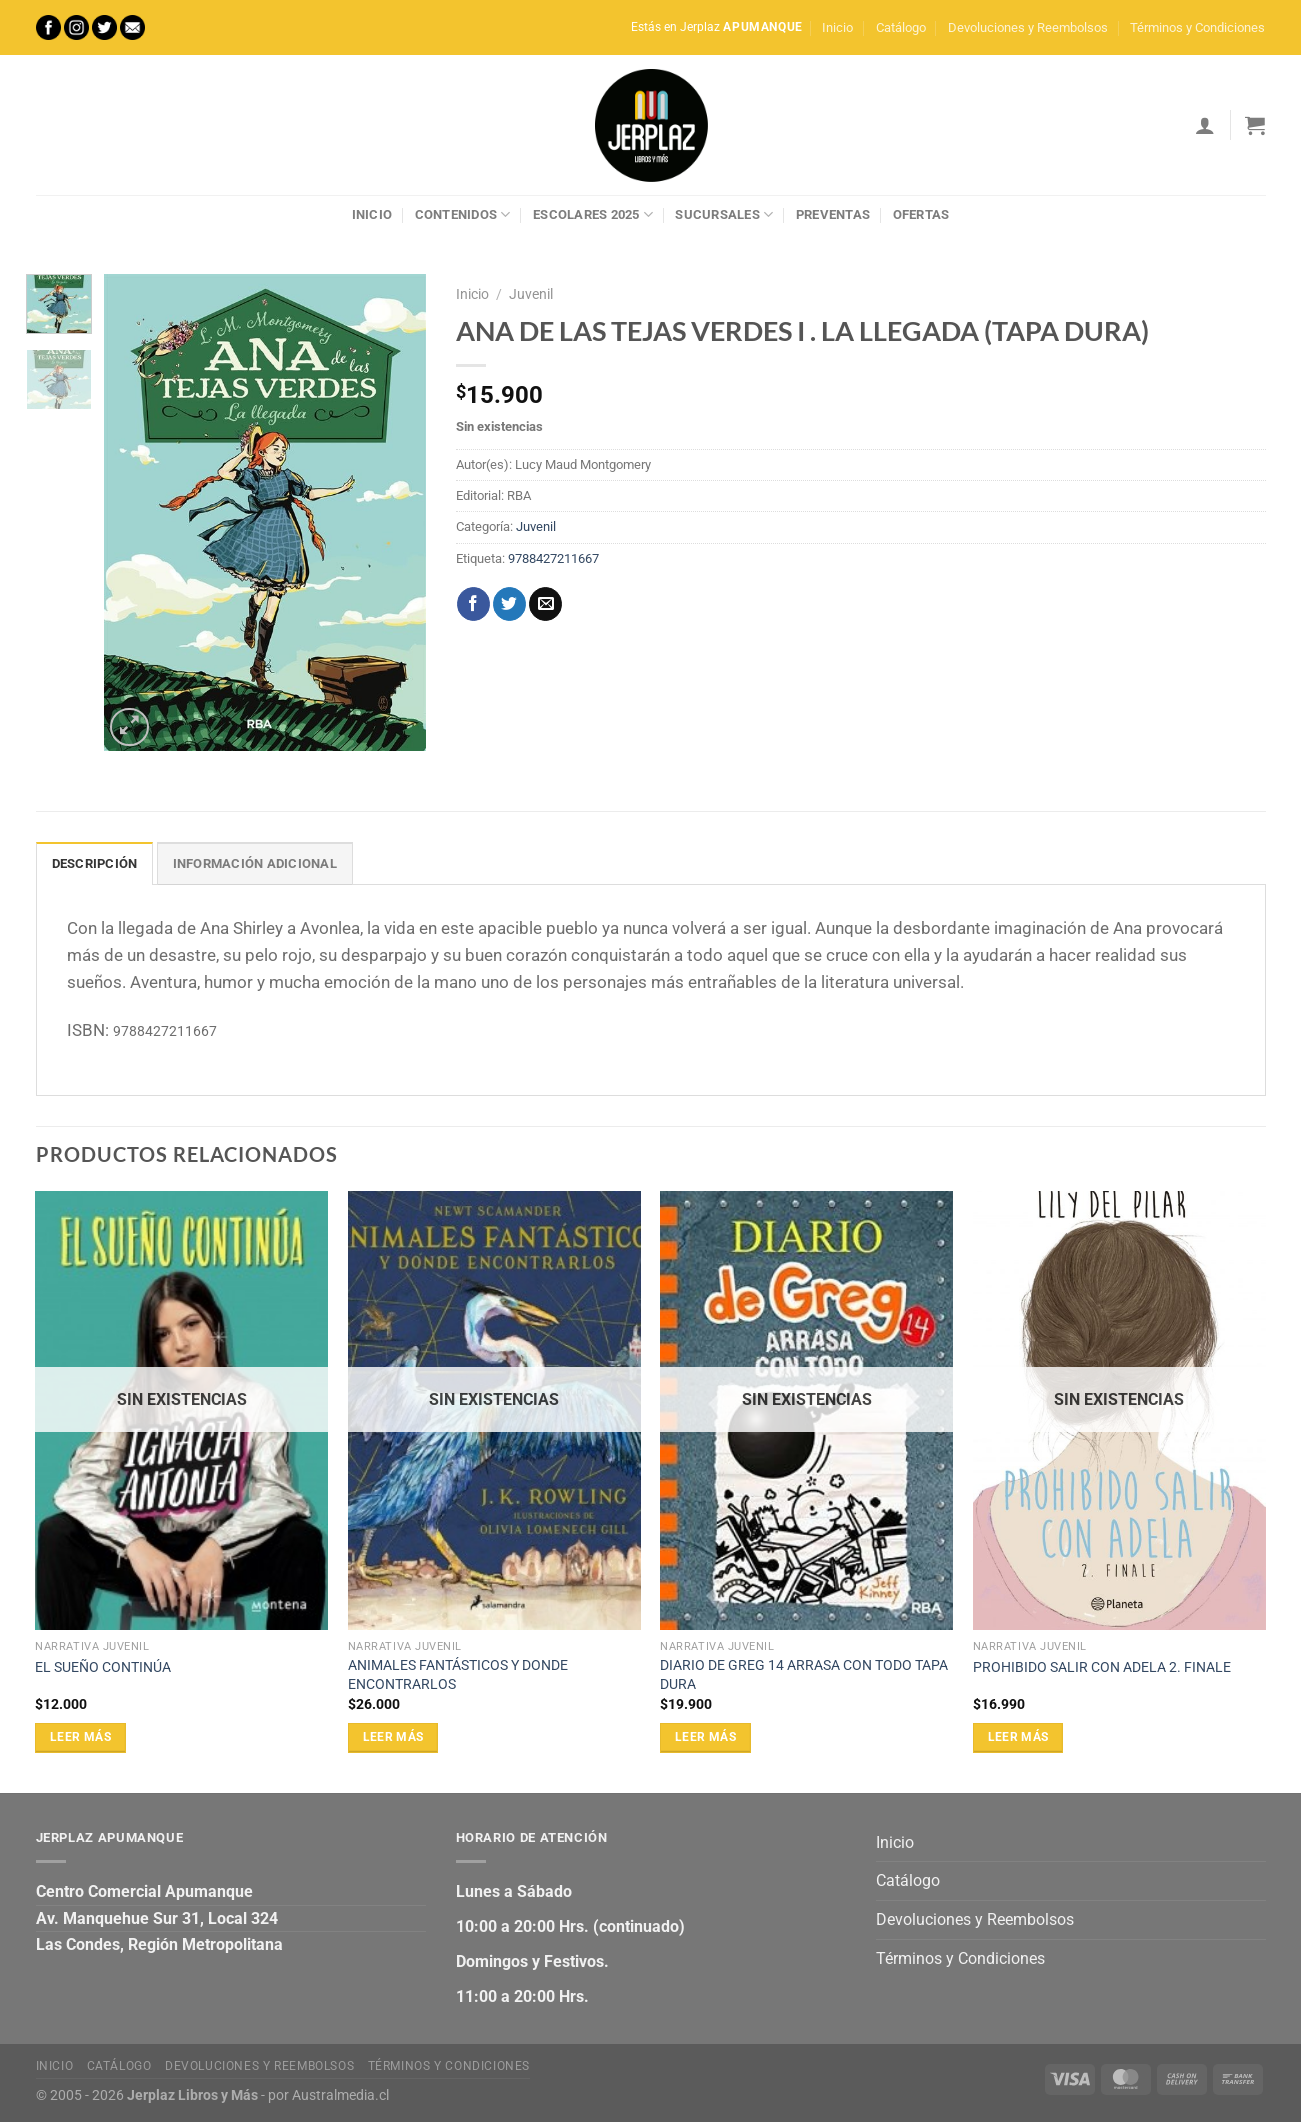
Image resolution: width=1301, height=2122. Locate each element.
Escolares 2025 (593, 214)
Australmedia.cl (340, 2095)
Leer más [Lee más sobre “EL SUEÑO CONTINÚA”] (80, 1737)
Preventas (833, 214)
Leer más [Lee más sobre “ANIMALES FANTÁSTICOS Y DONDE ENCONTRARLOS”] (393, 1737)
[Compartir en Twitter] (509, 604)
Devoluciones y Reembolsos (1028, 27)
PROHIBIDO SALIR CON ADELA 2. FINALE (1102, 1667)
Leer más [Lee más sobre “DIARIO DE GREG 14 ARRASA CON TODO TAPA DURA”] (705, 1737)
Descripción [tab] (95, 863)
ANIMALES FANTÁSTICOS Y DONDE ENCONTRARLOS (458, 1675)
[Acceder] (1205, 125)
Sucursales (724, 214)
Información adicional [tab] (255, 863)
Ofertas (921, 214)
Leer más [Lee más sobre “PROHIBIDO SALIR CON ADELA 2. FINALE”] (1018, 1737)
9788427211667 (553, 558)
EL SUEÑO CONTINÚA (103, 1667)
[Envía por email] (545, 604)
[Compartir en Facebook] (473, 604)
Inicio (837, 27)
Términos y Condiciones (1197, 27)
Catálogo (901, 27)
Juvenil (531, 294)
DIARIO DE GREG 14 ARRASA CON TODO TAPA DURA (804, 1675)
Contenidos (463, 214)
